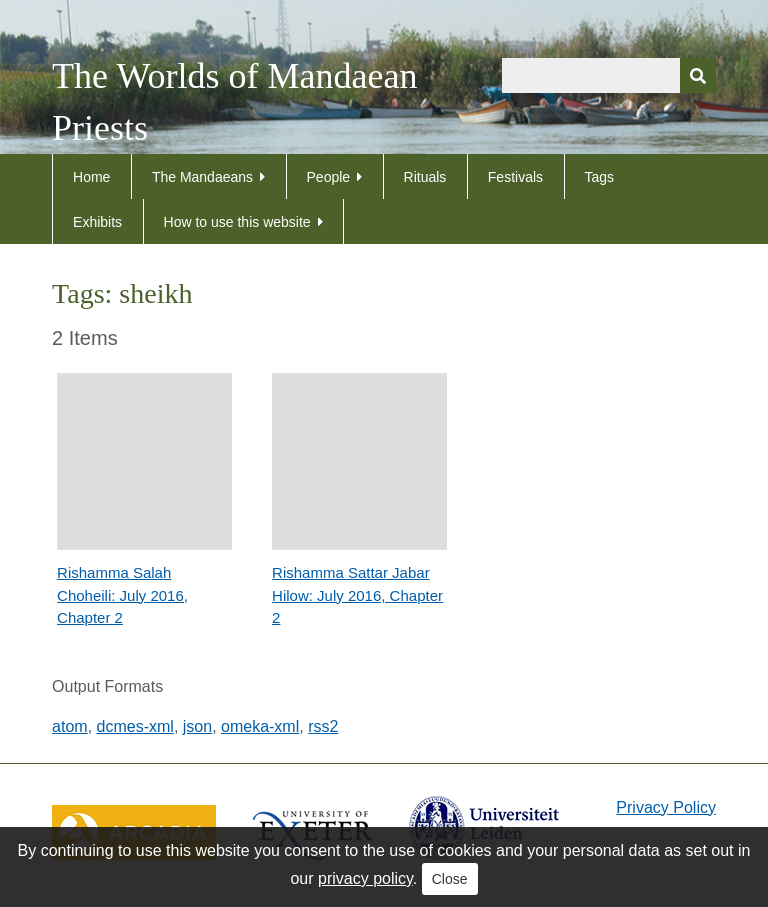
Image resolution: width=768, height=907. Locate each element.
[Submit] (698, 75)
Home (91, 177)
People (329, 177)
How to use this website (237, 222)
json (197, 726)
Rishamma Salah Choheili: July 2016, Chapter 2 (122, 595)
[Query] (609, 75)
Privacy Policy (666, 807)
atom (70, 726)
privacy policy (365, 878)
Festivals (515, 177)
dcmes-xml (135, 726)
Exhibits (97, 222)
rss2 (323, 726)
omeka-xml (260, 726)
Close (450, 879)
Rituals (425, 177)
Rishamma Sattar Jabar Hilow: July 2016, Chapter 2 (357, 595)
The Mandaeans (202, 177)
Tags (600, 177)
